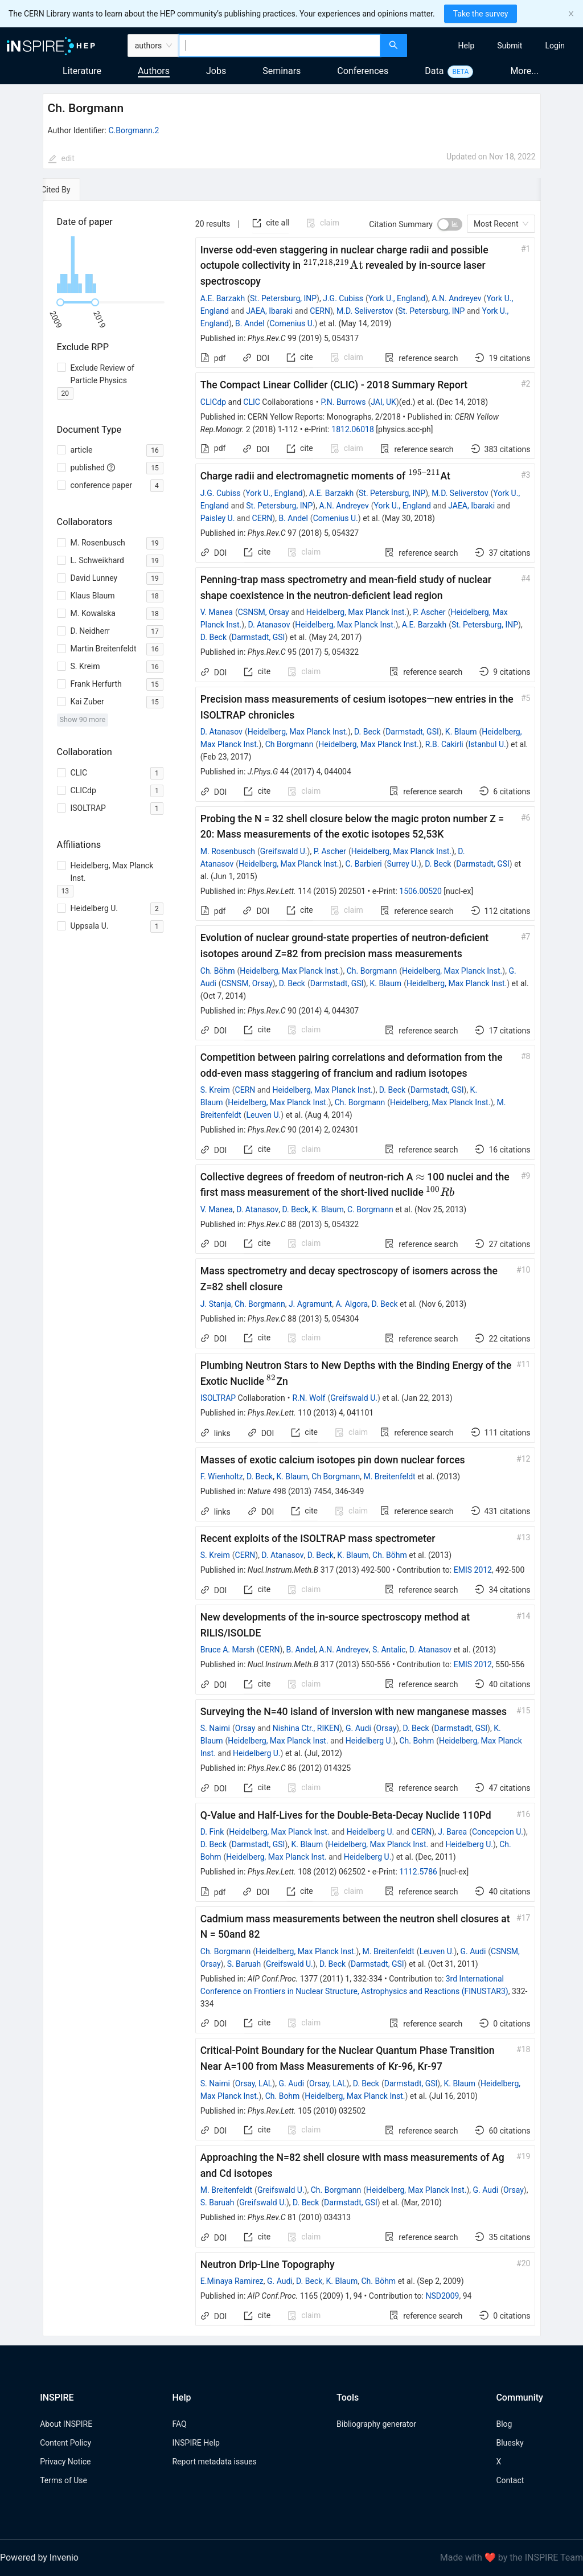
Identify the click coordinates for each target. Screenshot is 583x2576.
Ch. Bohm (416, 1740)
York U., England (396, 298)
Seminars (281, 70)
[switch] (449, 224)
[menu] (496, 45)
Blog (504, 2424)
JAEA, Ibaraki (269, 310)
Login (555, 45)
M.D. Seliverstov (364, 310)
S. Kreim (215, 1089)
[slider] (60, 302)
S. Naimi (215, 1728)
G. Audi (358, 1728)
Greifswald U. (283, 851)
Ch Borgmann (289, 744)
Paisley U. (217, 518)
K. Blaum (461, 731)
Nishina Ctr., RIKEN (306, 1728)
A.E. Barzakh (222, 298)
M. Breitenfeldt (389, 1476)
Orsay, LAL (254, 2083)
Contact (510, 2480)
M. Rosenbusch (227, 851)
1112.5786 (418, 1871)
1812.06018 (352, 429)
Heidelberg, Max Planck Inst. (356, 612)
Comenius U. (291, 323)
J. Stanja (215, 1303)
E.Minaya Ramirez (232, 2281)
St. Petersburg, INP (283, 298)
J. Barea (452, 1831)
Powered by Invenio (39, 2557)
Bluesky (509, 2442)
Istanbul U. (487, 744)
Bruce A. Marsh (227, 1649)
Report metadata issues (214, 2461)
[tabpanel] (292, 1268)
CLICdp (213, 402)
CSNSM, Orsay (263, 612)
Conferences (362, 70)
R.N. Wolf (309, 1397)
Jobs (216, 70)
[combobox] (279, 45)
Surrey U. (402, 863)
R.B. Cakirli (444, 744)
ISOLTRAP (218, 1397)
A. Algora (351, 1303)
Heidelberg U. (369, 1740)
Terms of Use (63, 2480)
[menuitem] (466, 45)
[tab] (77, 189)
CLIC (251, 402)
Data (434, 70)
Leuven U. (264, 1114)
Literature (82, 70)
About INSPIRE (66, 2424)
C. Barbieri (363, 863)
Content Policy (65, 2442)
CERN (320, 310)
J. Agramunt (310, 1303)
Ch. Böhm (217, 970)
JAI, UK (383, 402)
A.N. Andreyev (456, 298)
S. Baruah (244, 1963)
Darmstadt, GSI (258, 637)
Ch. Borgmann (372, 970)
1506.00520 (420, 891)
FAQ (179, 2424)
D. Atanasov (269, 624)
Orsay (245, 1728)
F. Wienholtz (221, 1476)
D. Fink (212, 1831)
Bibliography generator (376, 2424)
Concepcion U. (497, 1831)
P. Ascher (429, 612)
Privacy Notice (65, 2461)
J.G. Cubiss (343, 298)
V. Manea (216, 612)
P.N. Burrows (343, 402)
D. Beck (213, 637)
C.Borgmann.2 (133, 130)
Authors (154, 70)
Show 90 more (83, 719)
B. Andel (249, 323)
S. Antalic (389, 1649)
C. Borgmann (370, 1209)
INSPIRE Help (195, 2442)
